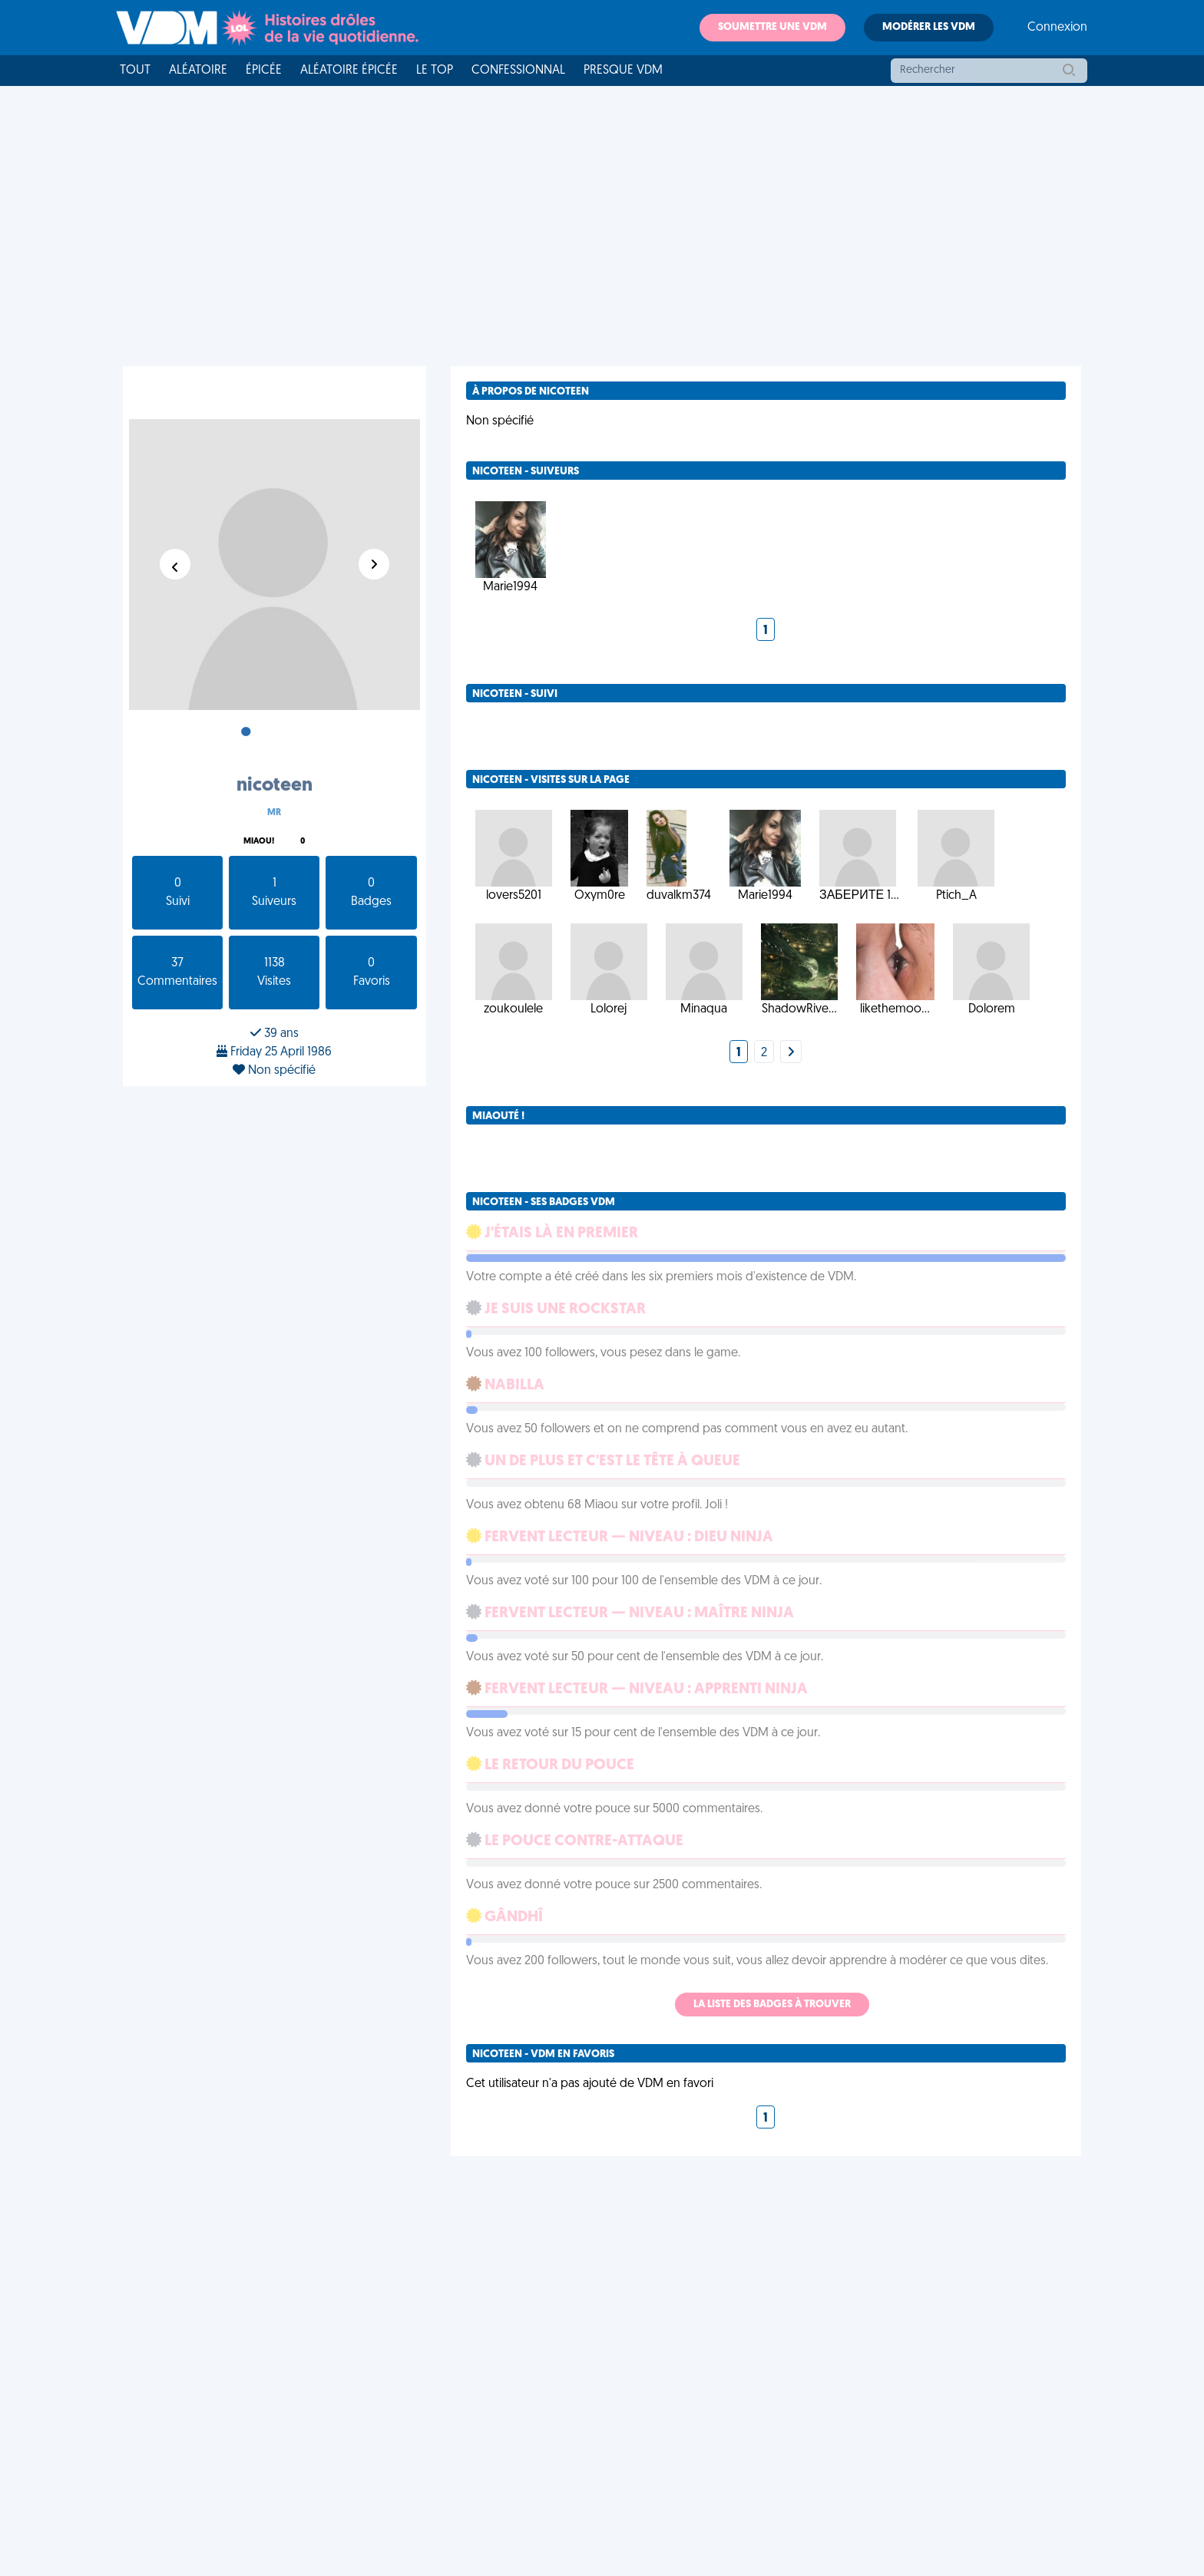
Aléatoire (198, 70)
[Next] (791, 1053)
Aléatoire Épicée (349, 70)
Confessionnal (518, 70)
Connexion (1057, 27)
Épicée (264, 70)
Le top (434, 70)
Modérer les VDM (928, 27)
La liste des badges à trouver (772, 2004)
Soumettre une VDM (772, 27)
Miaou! (258, 841)
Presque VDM (623, 70)
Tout (135, 70)
